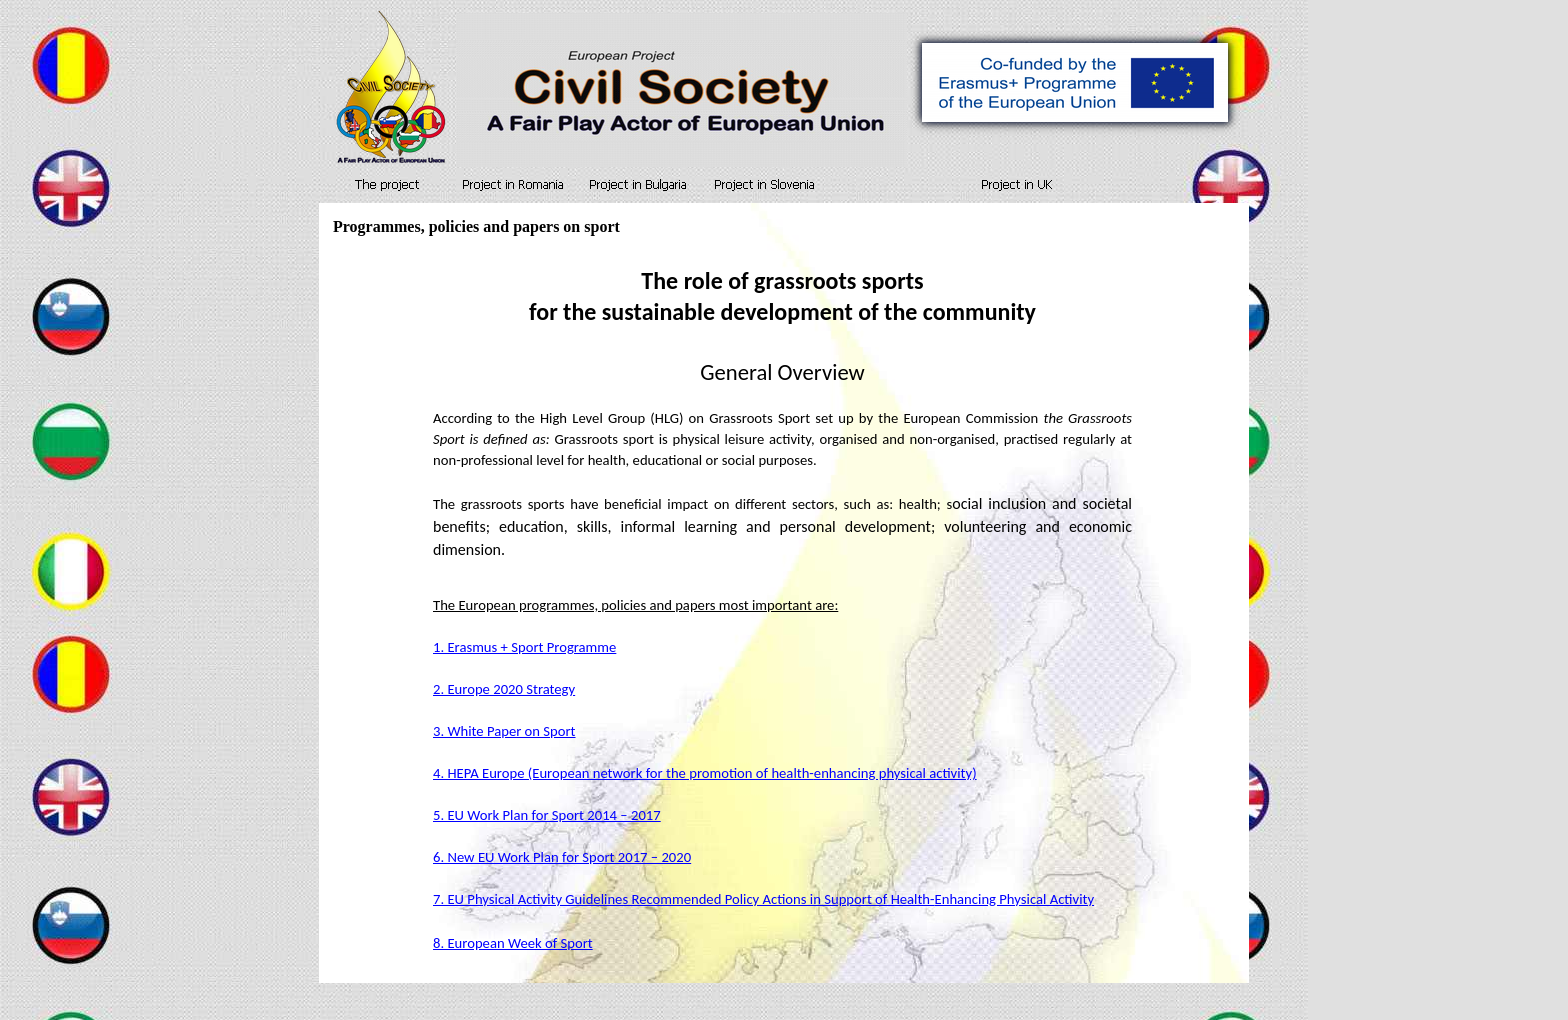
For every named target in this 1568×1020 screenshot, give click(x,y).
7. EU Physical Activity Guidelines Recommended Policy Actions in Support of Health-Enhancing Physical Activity (763, 899)
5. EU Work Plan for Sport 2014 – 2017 (547, 815)
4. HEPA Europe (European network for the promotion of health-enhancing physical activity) (705, 773)
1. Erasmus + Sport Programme (524, 647)
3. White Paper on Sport (504, 731)
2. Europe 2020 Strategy (504, 689)
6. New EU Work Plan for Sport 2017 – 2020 (562, 857)
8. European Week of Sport (513, 943)
